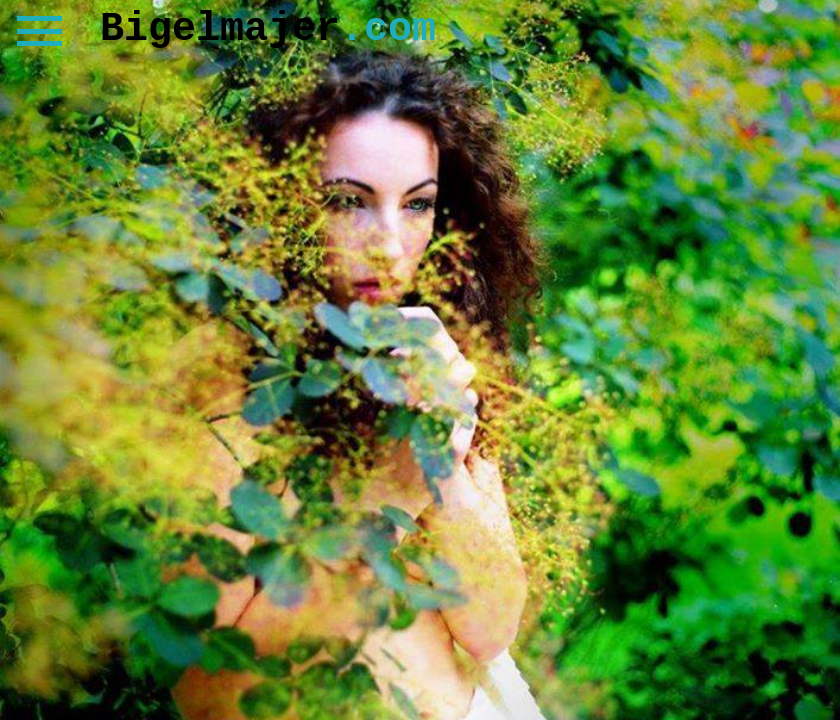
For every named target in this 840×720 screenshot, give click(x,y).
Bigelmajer (268, 29)
